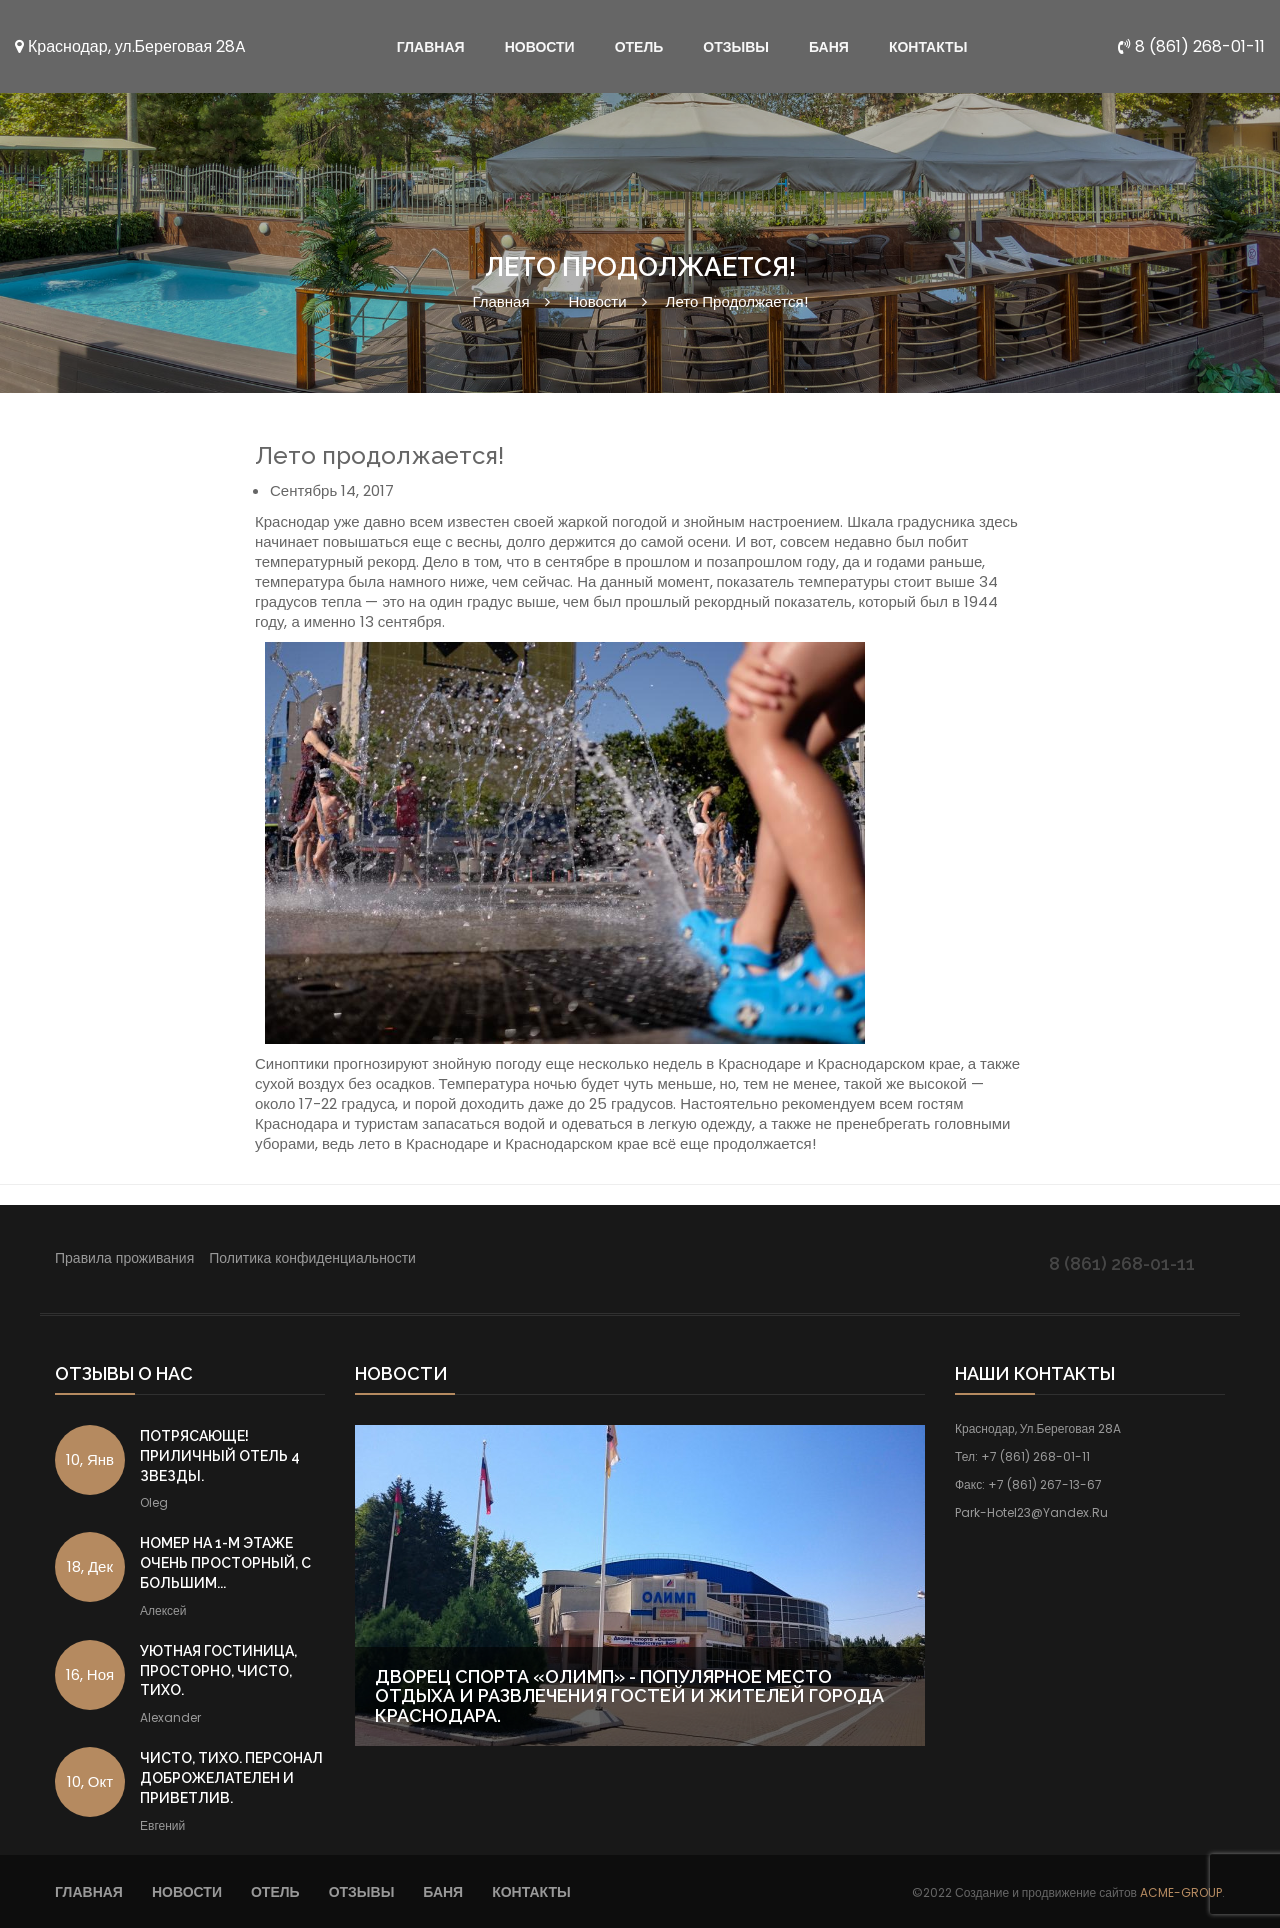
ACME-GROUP (1181, 1892)
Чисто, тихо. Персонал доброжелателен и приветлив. (231, 1778)
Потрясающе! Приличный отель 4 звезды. (220, 1456)
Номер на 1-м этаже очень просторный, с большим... (225, 1563)
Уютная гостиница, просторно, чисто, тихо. (218, 1671)
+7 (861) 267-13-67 (1045, 1484)
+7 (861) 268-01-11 (1035, 1456)
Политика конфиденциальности (312, 1258)
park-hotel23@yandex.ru (1031, 1512)
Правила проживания (124, 1258)
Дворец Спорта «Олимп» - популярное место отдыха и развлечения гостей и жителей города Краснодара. (629, 1696)
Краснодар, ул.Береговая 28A (130, 46)
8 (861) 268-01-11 (1191, 46)
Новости (598, 301)
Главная (500, 301)
